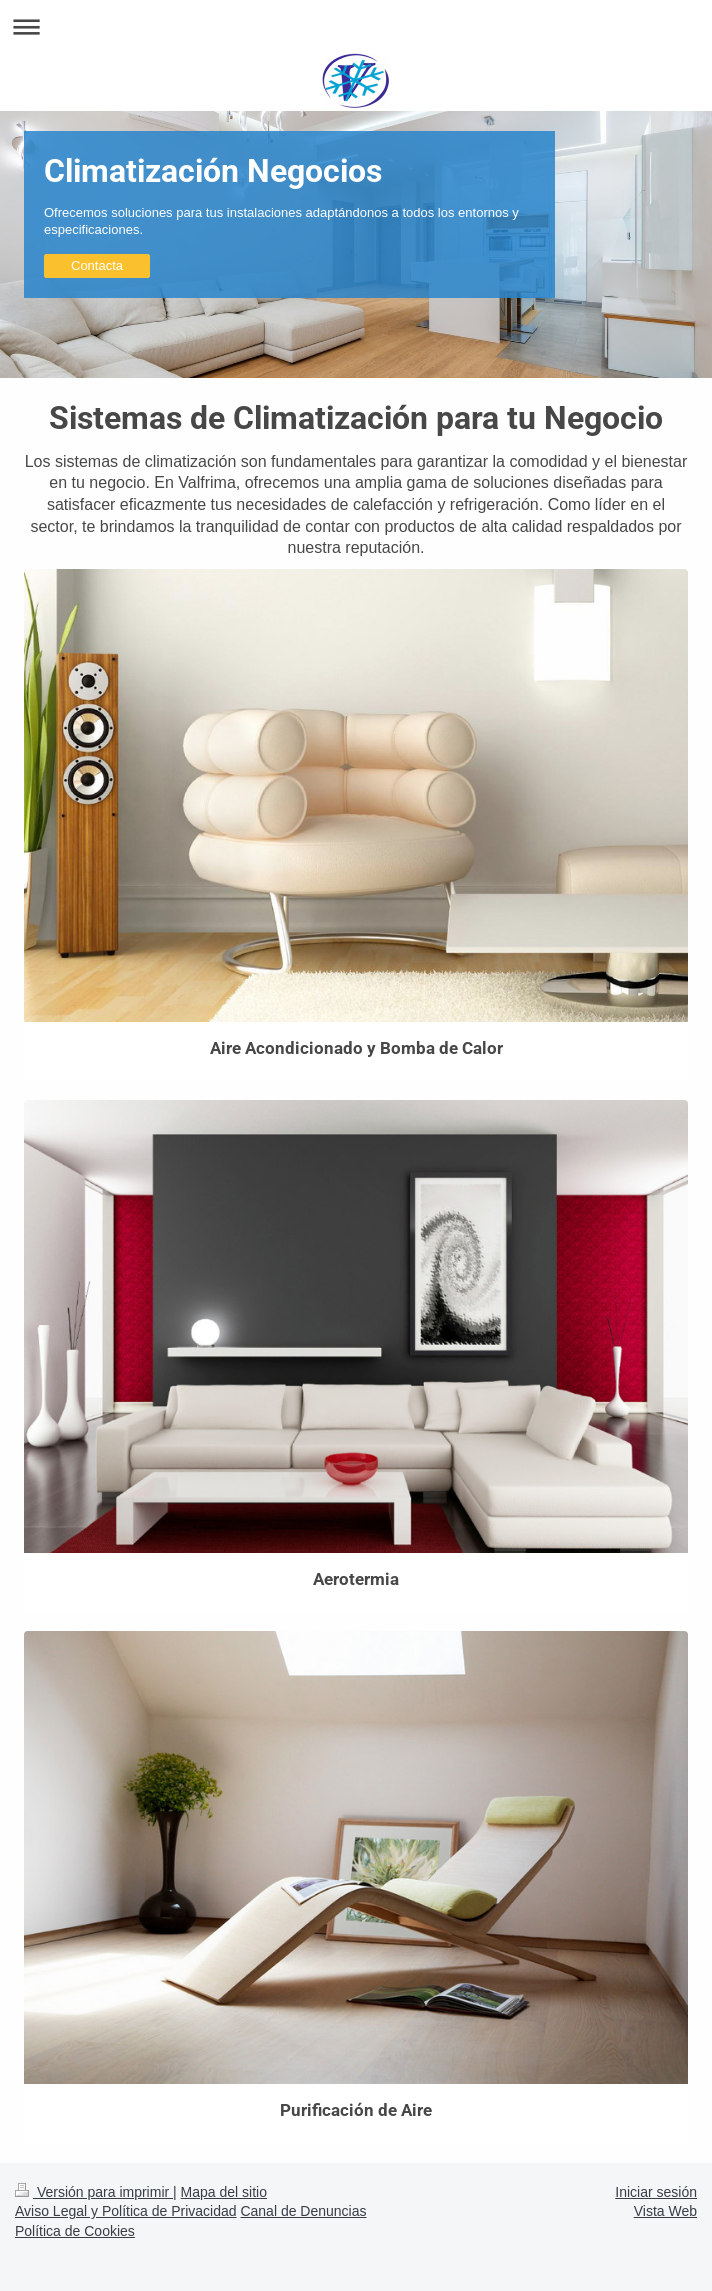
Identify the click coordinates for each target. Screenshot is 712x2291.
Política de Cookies (75, 2231)
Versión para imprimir (94, 2192)
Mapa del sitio (224, 2192)
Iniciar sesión (656, 2192)
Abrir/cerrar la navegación (356, 26)
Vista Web (665, 2211)
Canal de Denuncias (303, 2211)
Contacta (97, 265)
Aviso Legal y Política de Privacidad (126, 2211)
